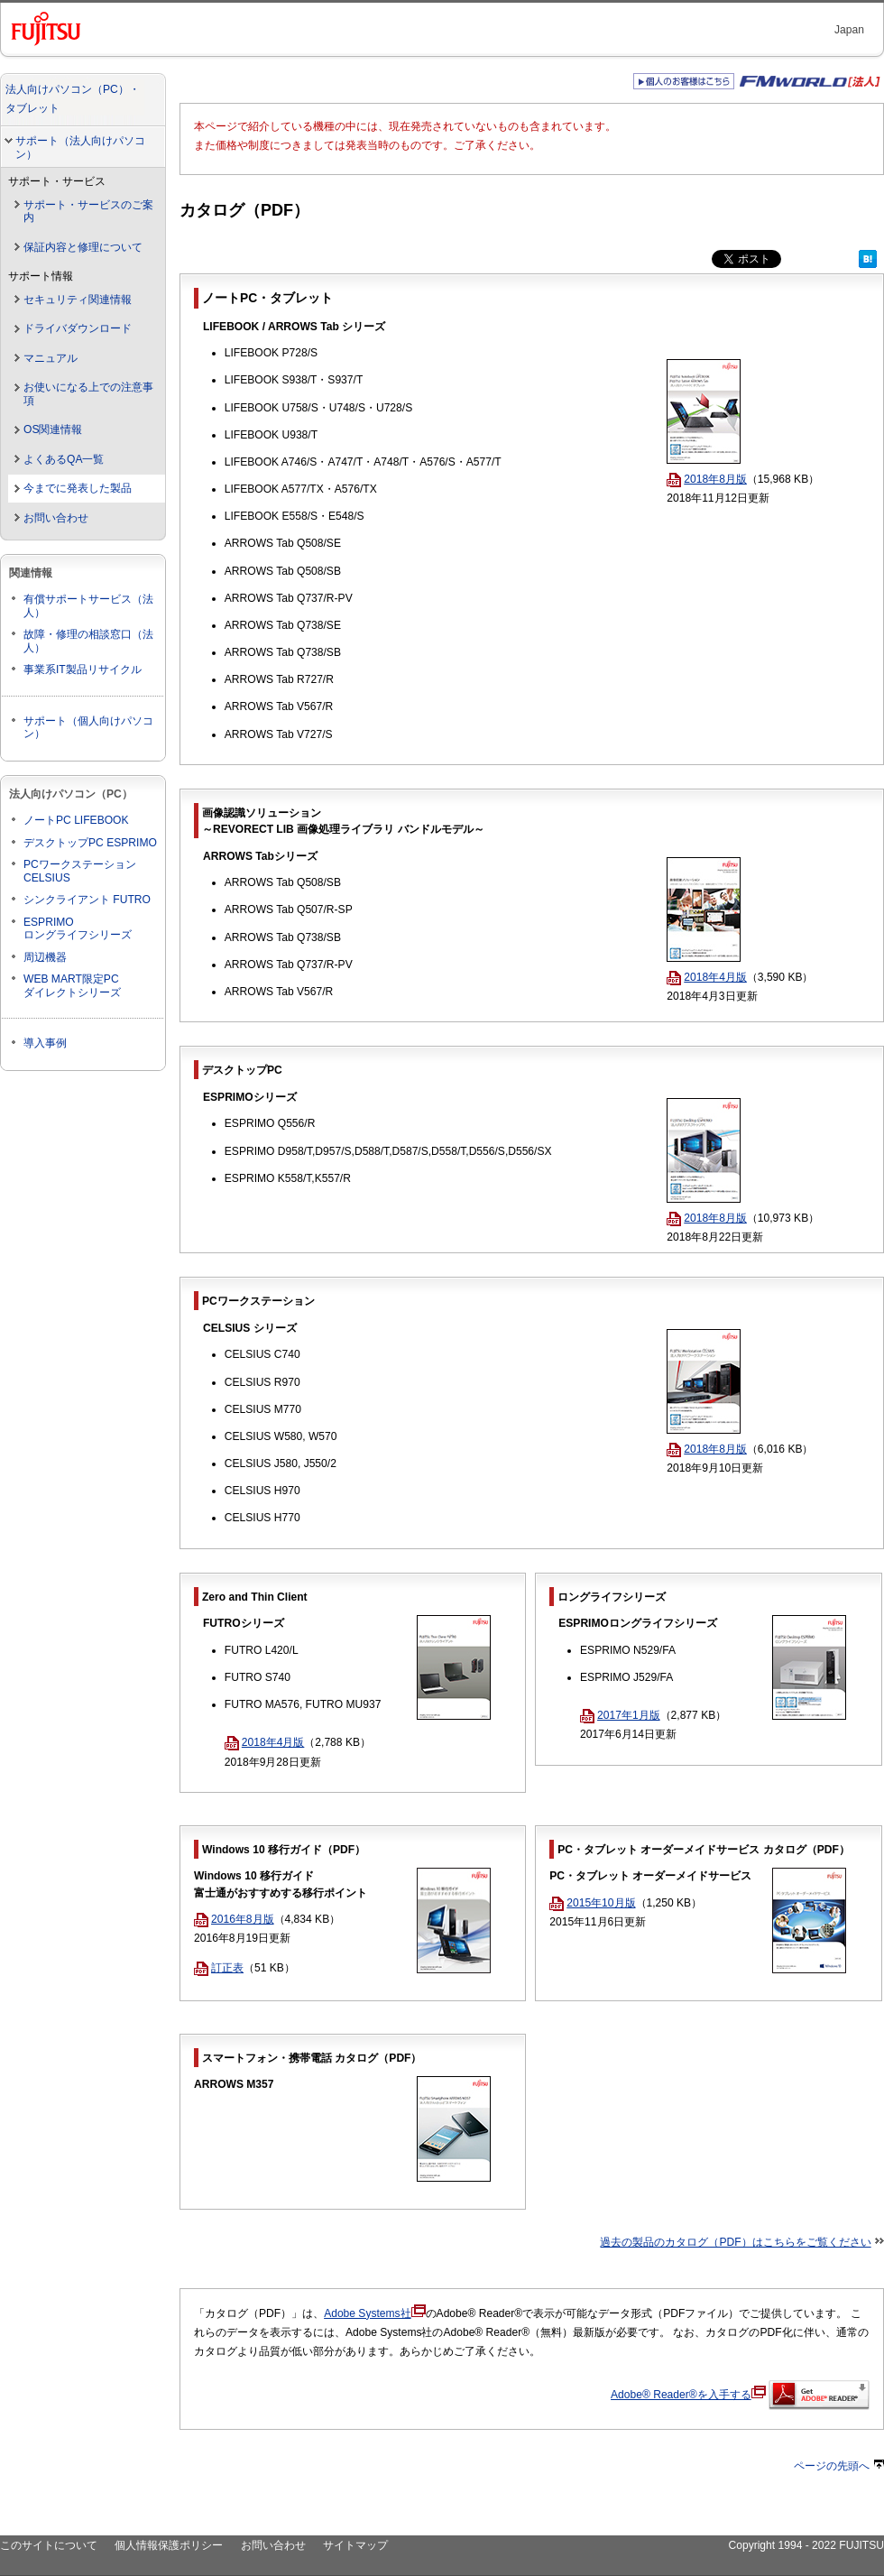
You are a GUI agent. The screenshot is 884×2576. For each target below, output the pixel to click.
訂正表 (219, 1968)
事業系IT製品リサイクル (82, 669)
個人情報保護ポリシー (169, 2545)
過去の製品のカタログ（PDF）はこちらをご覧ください (735, 2242)
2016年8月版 (234, 1919)
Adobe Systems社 (374, 2313)
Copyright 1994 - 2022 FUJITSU (806, 2545)
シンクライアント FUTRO (87, 899)
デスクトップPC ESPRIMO (90, 842)
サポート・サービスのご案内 (88, 212)
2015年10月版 (592, 1903)
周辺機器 (45, 957)
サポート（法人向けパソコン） (80, 147)
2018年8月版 (707, 479)
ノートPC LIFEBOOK (76, 820)
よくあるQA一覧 (63, 459)
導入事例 (45, 1043)
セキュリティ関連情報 (77, 299)
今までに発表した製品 (77, 488)
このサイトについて (48, 2545)
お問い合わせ (55, 518)
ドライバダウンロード (77, 328)
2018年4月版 (707, 977)
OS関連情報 (52, 429)
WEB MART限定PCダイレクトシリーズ (72, 986)
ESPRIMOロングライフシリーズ (77, 929)
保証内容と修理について (83, 247)
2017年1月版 (620, 1715)
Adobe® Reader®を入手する (688, 2394)
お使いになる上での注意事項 (88, 394)
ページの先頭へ (839, 2466)
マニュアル (50, 358)
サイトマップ (355, 2545)
